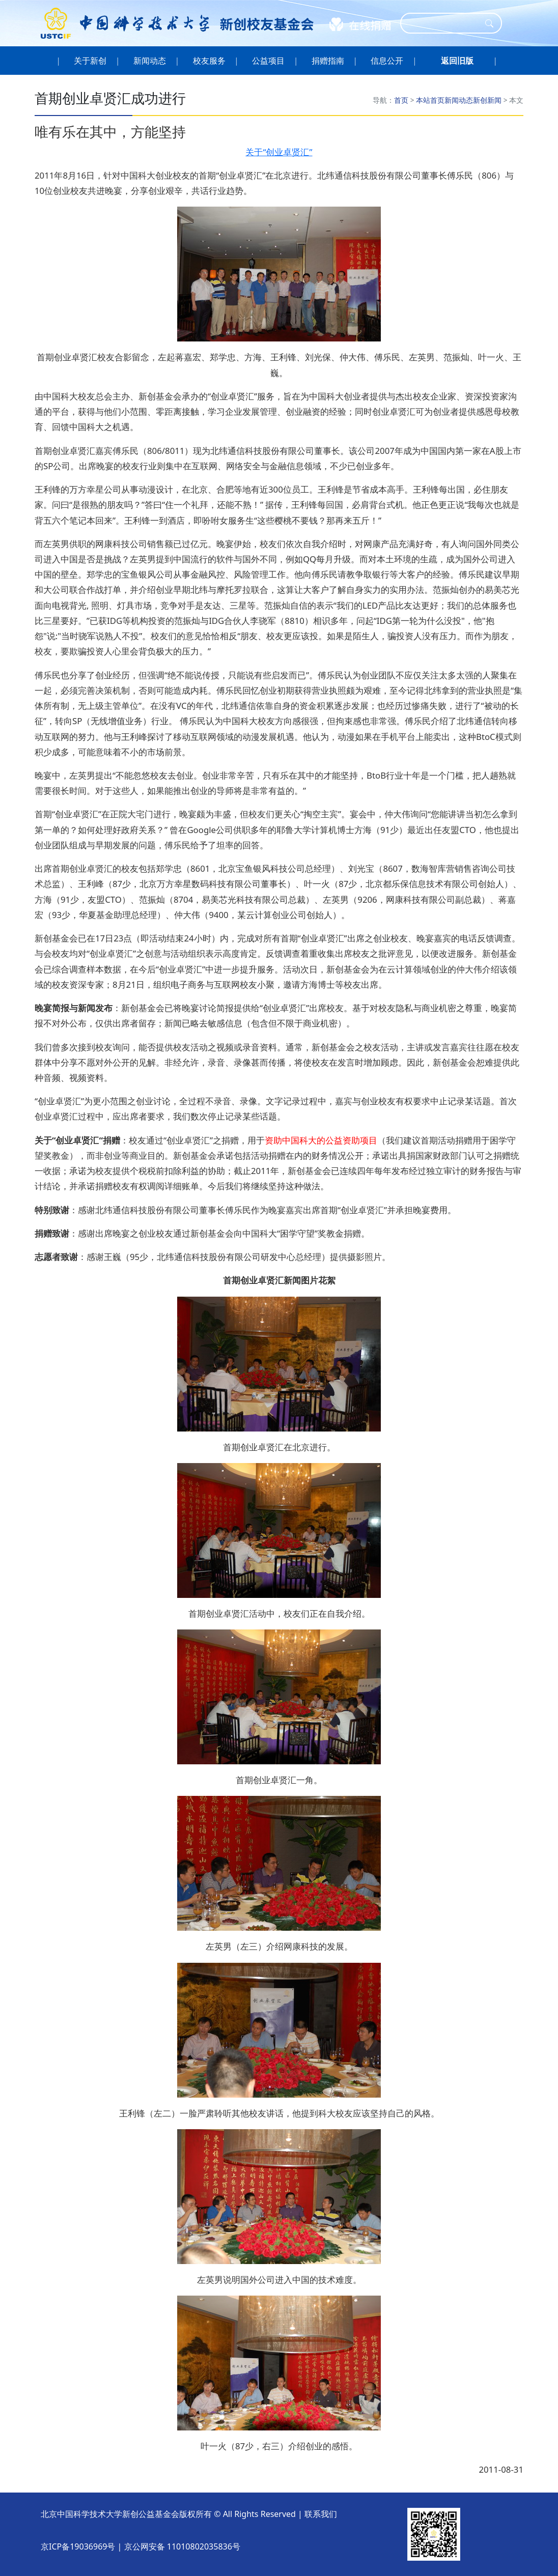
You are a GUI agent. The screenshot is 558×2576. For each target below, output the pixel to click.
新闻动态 (458, 100)
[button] (457, 60)
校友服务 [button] (209, 60)
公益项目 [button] (268, 60)
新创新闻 (487, 100)
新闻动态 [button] (150, 60)
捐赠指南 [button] (328, 60)
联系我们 (320, 2514)
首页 (401, 100)
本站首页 (430, 100)
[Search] (444, 23)
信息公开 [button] (387, 60)
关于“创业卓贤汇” (278, 152)
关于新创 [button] (90, 60)
